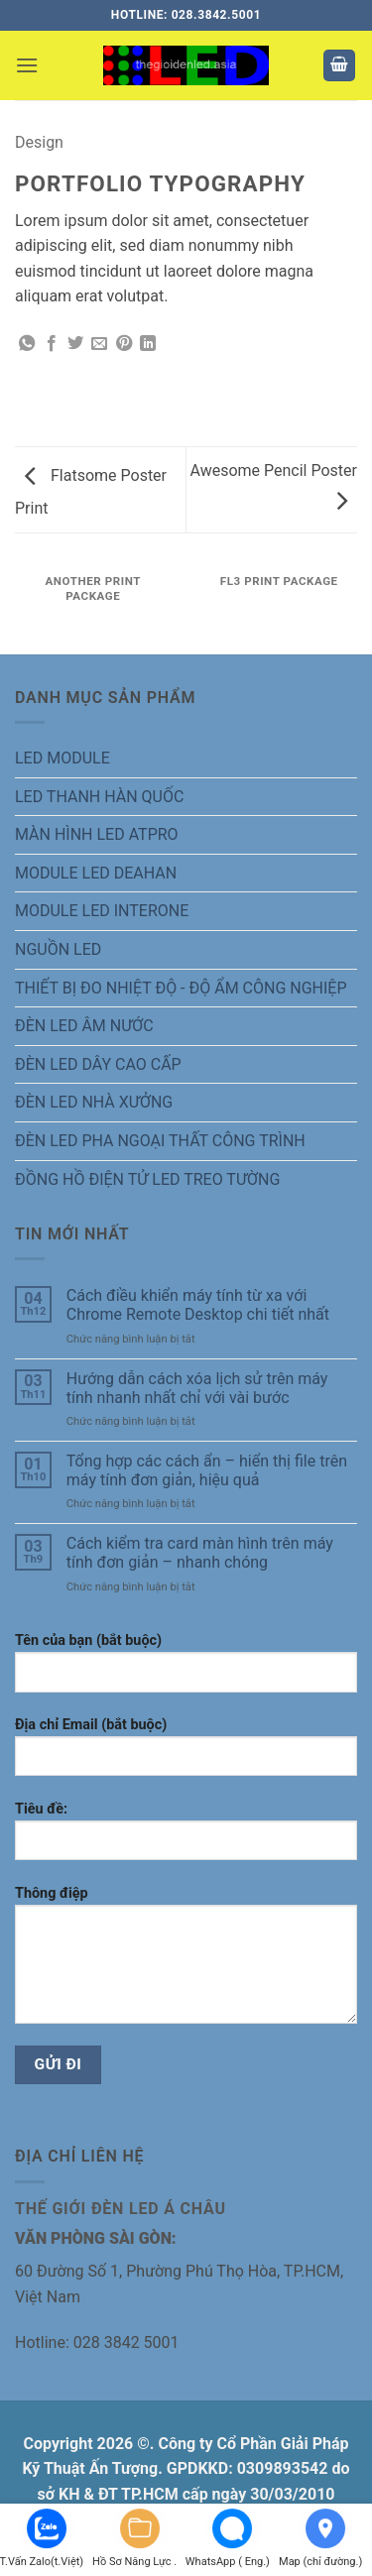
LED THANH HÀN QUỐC (99, 796)
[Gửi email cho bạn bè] (99, 344)
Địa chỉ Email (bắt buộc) (186, 1754)
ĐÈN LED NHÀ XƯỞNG (94, 1102)
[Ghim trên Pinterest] (124, 344)
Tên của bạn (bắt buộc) (186, 1669)
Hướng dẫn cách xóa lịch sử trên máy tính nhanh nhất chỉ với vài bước (197, 1388)
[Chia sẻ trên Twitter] (75, 344)
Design (39, 142)
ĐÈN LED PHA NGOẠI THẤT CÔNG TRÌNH (160, 1140)
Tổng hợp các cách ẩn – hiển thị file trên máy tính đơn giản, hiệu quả (206, 1470)
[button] (27, 65)
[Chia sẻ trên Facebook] (52, 344)
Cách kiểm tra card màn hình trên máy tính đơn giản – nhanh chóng (199, 1553)
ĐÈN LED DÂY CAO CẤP (98, 1064)
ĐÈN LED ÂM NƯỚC (84, 1025)
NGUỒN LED (58, 949)
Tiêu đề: (186, 1838)
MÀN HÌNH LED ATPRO (97, 834)
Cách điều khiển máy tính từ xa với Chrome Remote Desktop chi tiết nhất (197, 1305)
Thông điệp (186, 1962)
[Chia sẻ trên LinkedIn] (148, 344)
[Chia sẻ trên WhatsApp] (27, 344)
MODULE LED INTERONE (101, 910)
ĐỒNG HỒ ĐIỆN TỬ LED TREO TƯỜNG (147, 1179)
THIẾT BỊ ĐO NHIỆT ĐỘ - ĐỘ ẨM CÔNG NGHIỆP (181, 988)
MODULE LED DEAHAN (96, 873)
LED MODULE (62, 758)
